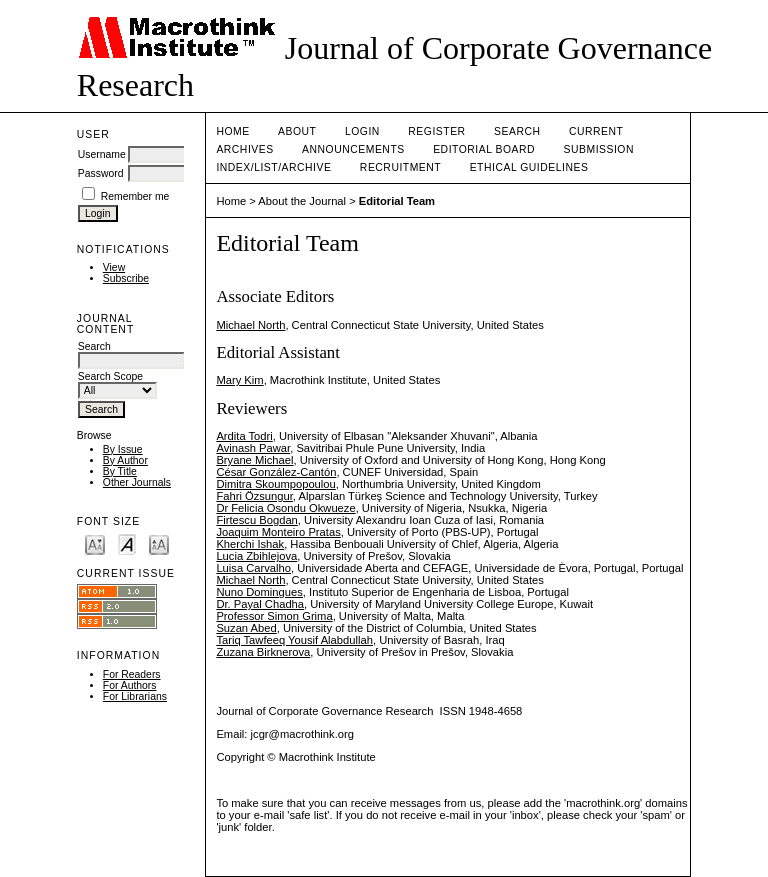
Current (596, 131)
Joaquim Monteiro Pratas (278, 532)
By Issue (123, 449)
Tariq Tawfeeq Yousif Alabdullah (294, 640)
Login (362, 131)
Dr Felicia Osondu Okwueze (285, 508)
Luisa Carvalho (253, 568)
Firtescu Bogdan (256, 520)
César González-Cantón (276, 472)
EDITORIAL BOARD (484, 149)
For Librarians (135, 696)
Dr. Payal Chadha (260, 604)
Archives (244, 149)
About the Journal (302, 201)
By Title (120, 471)
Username (102, 154)
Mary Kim (239, 380)
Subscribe (126, 278)
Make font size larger (159, 543)
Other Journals (137, 482)
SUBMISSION (599, 149)
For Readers (132, 674)
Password (101, 173)
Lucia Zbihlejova (256, 556)
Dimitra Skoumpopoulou (275, 484)
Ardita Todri (244, 436)
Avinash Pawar (253, 448)
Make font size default (127, 543)
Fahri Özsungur (254, 496)
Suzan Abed (246, 628)
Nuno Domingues (259, 592)
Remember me (135, 196)
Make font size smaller (95, 543)
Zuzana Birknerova (263, 652)
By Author (125, 460)
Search (517, 131)
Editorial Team (397, 201)
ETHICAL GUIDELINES (529, 167)
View (114, 267)
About (297, 131)
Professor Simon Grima (274, 616)
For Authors (130, 685)
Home (232, 131)
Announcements (353, 149)
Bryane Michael (254, 460)
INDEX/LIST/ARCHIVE (273, 167)
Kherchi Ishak (250, 544)
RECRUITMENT (400, 167)
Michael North (250, 325)
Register (436, 131)
